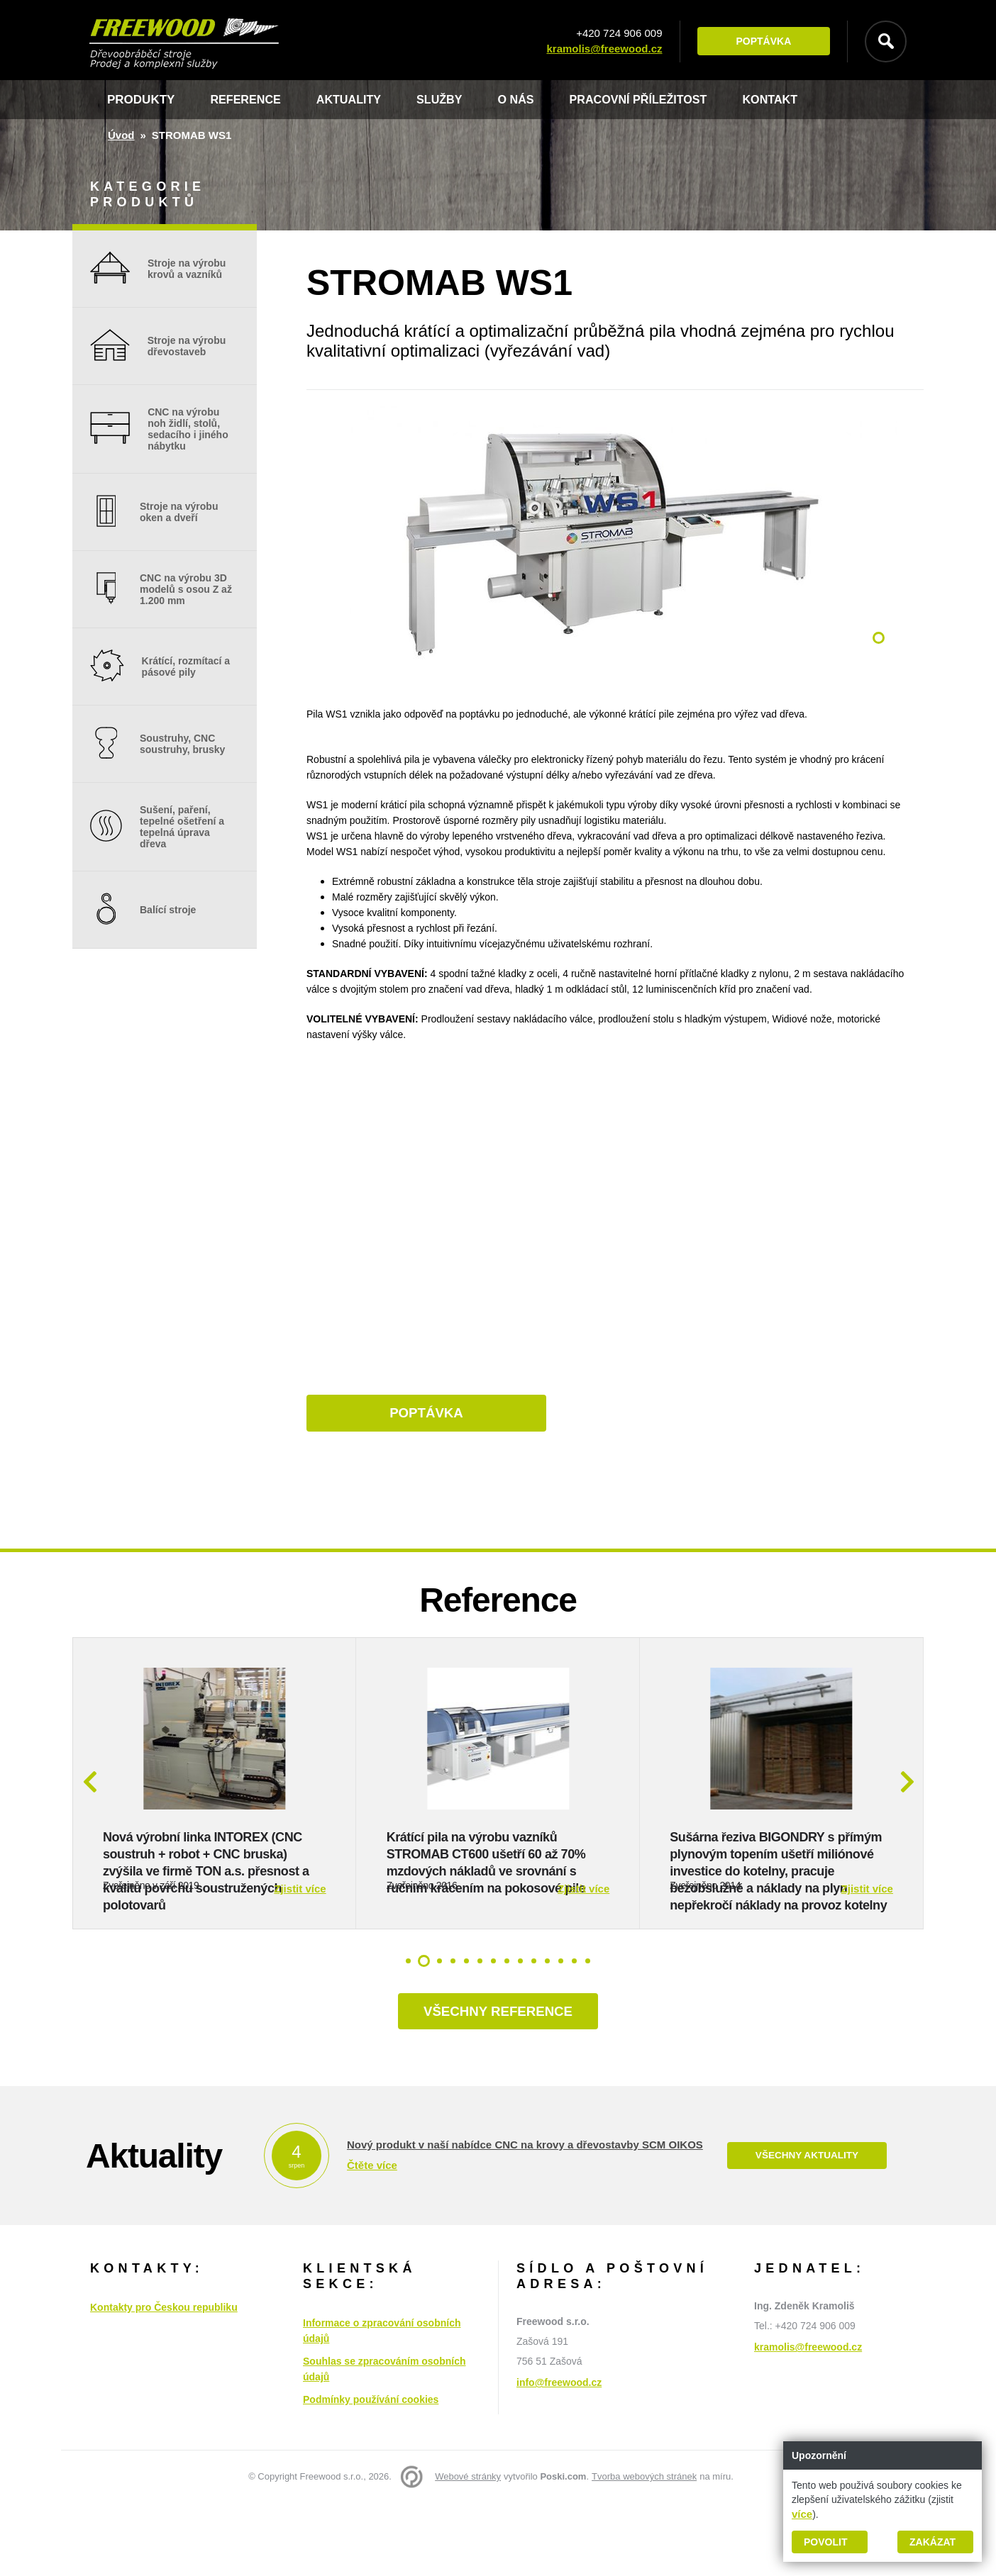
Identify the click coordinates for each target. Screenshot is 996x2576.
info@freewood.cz (559, 2455)
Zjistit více (300, 1959)
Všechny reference (497, 2083)
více (802, 2514)
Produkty (141, 99)
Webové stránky (468, 2549)
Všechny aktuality (806, 2228)
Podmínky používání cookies (370, 2472)
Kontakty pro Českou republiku (164, 2380)
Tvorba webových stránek (644, 2549)
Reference (247, 99)
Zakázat (932, 2542)
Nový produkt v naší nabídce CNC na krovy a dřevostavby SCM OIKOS (525, 2218)
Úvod (121, 135)
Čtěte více (372, 2238)
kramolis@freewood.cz (600, 49)
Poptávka (759, 42)
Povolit (825, 2542)
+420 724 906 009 (615, 34)
